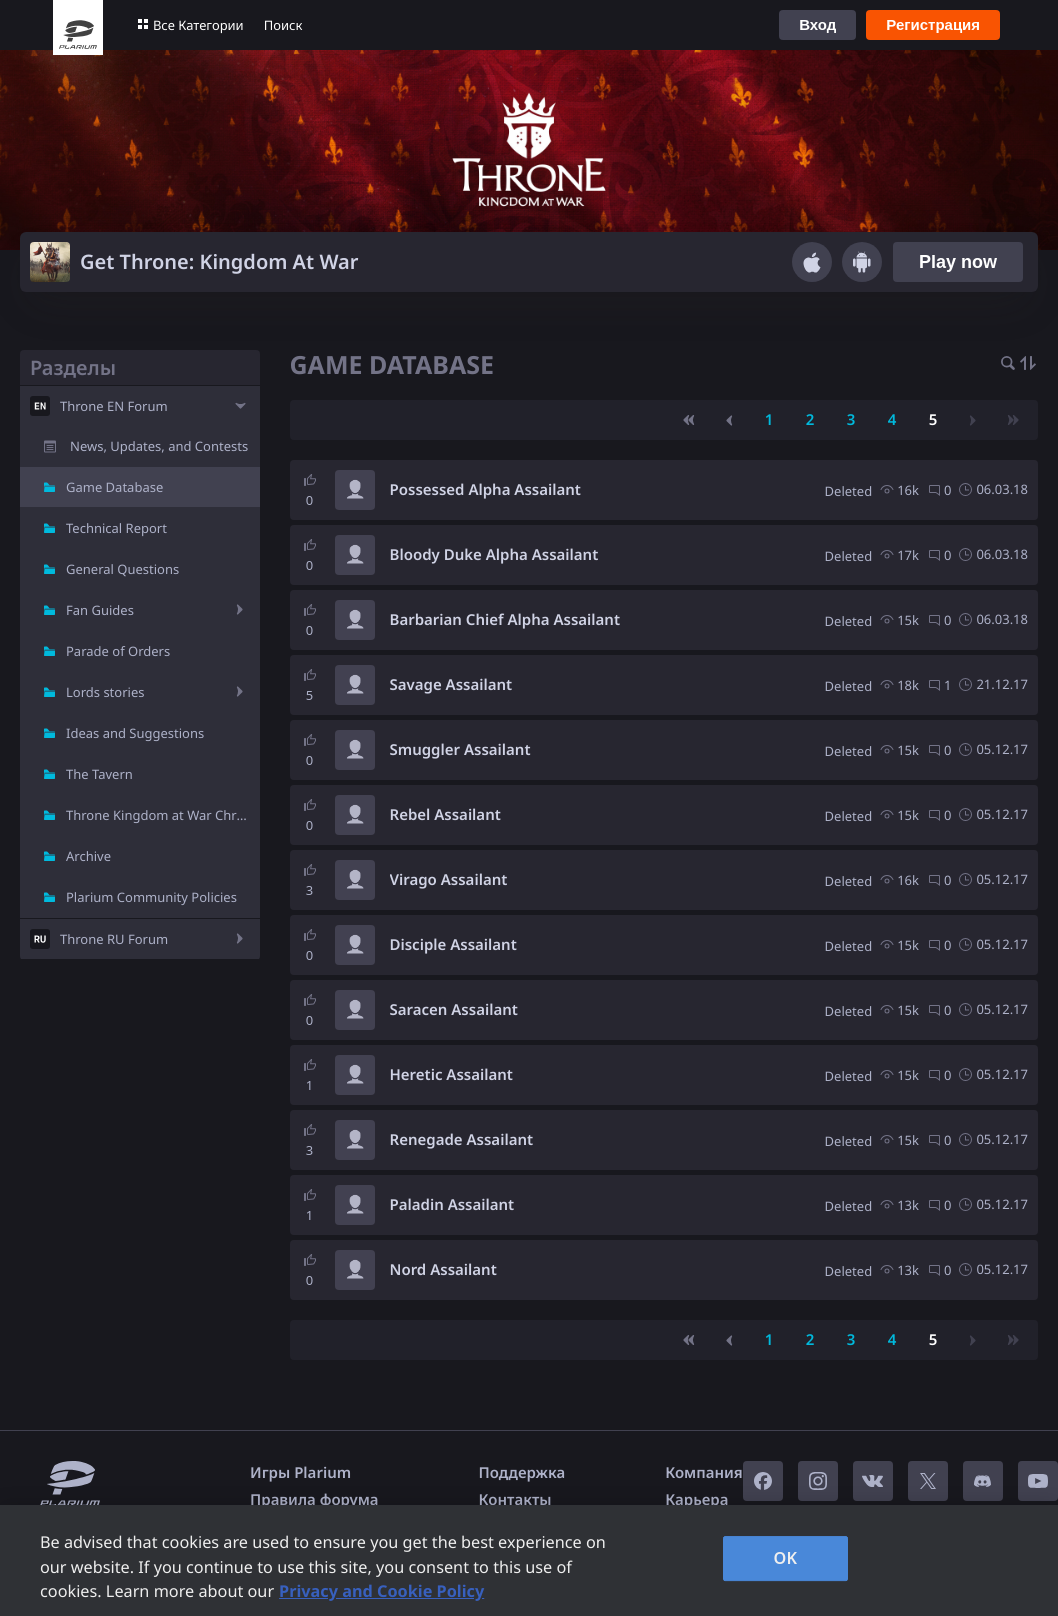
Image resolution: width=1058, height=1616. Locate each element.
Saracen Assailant (454, 1010)
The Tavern (99, 774)
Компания (704, 1473)
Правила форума (314, 1500)
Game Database (114, 487)
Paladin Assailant (452, 1205)
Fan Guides (100, 610)
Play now (958, 262)
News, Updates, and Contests (159, 446)
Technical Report (116, 528)
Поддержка (522, 1473)
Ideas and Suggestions (135, 733)
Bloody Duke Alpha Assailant (494, 555)
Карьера (696, 1500)
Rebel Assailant (445, 815)
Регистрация (933, 24)
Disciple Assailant (453, 945)
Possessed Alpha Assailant (485, 490)
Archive (88, 856)
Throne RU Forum (114, 939)
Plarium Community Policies (151, 897)
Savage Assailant (451, 685)
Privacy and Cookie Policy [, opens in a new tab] (381, 1591)
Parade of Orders (118, 651)
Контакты (515, 1500)
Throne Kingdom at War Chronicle (163, 815)
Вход (817, 24)
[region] (529, 1560)
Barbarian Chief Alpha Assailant (505, 620)
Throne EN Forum (114, 406)
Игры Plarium (300, 1473)
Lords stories (105, 692)
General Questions (122, 569)
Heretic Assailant (451, 1075)
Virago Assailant (449, 880)
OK (786, 1558)
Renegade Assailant (462, 1140)
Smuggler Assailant (460, 750)
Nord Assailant (443, 1270)
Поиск (283, 25)
